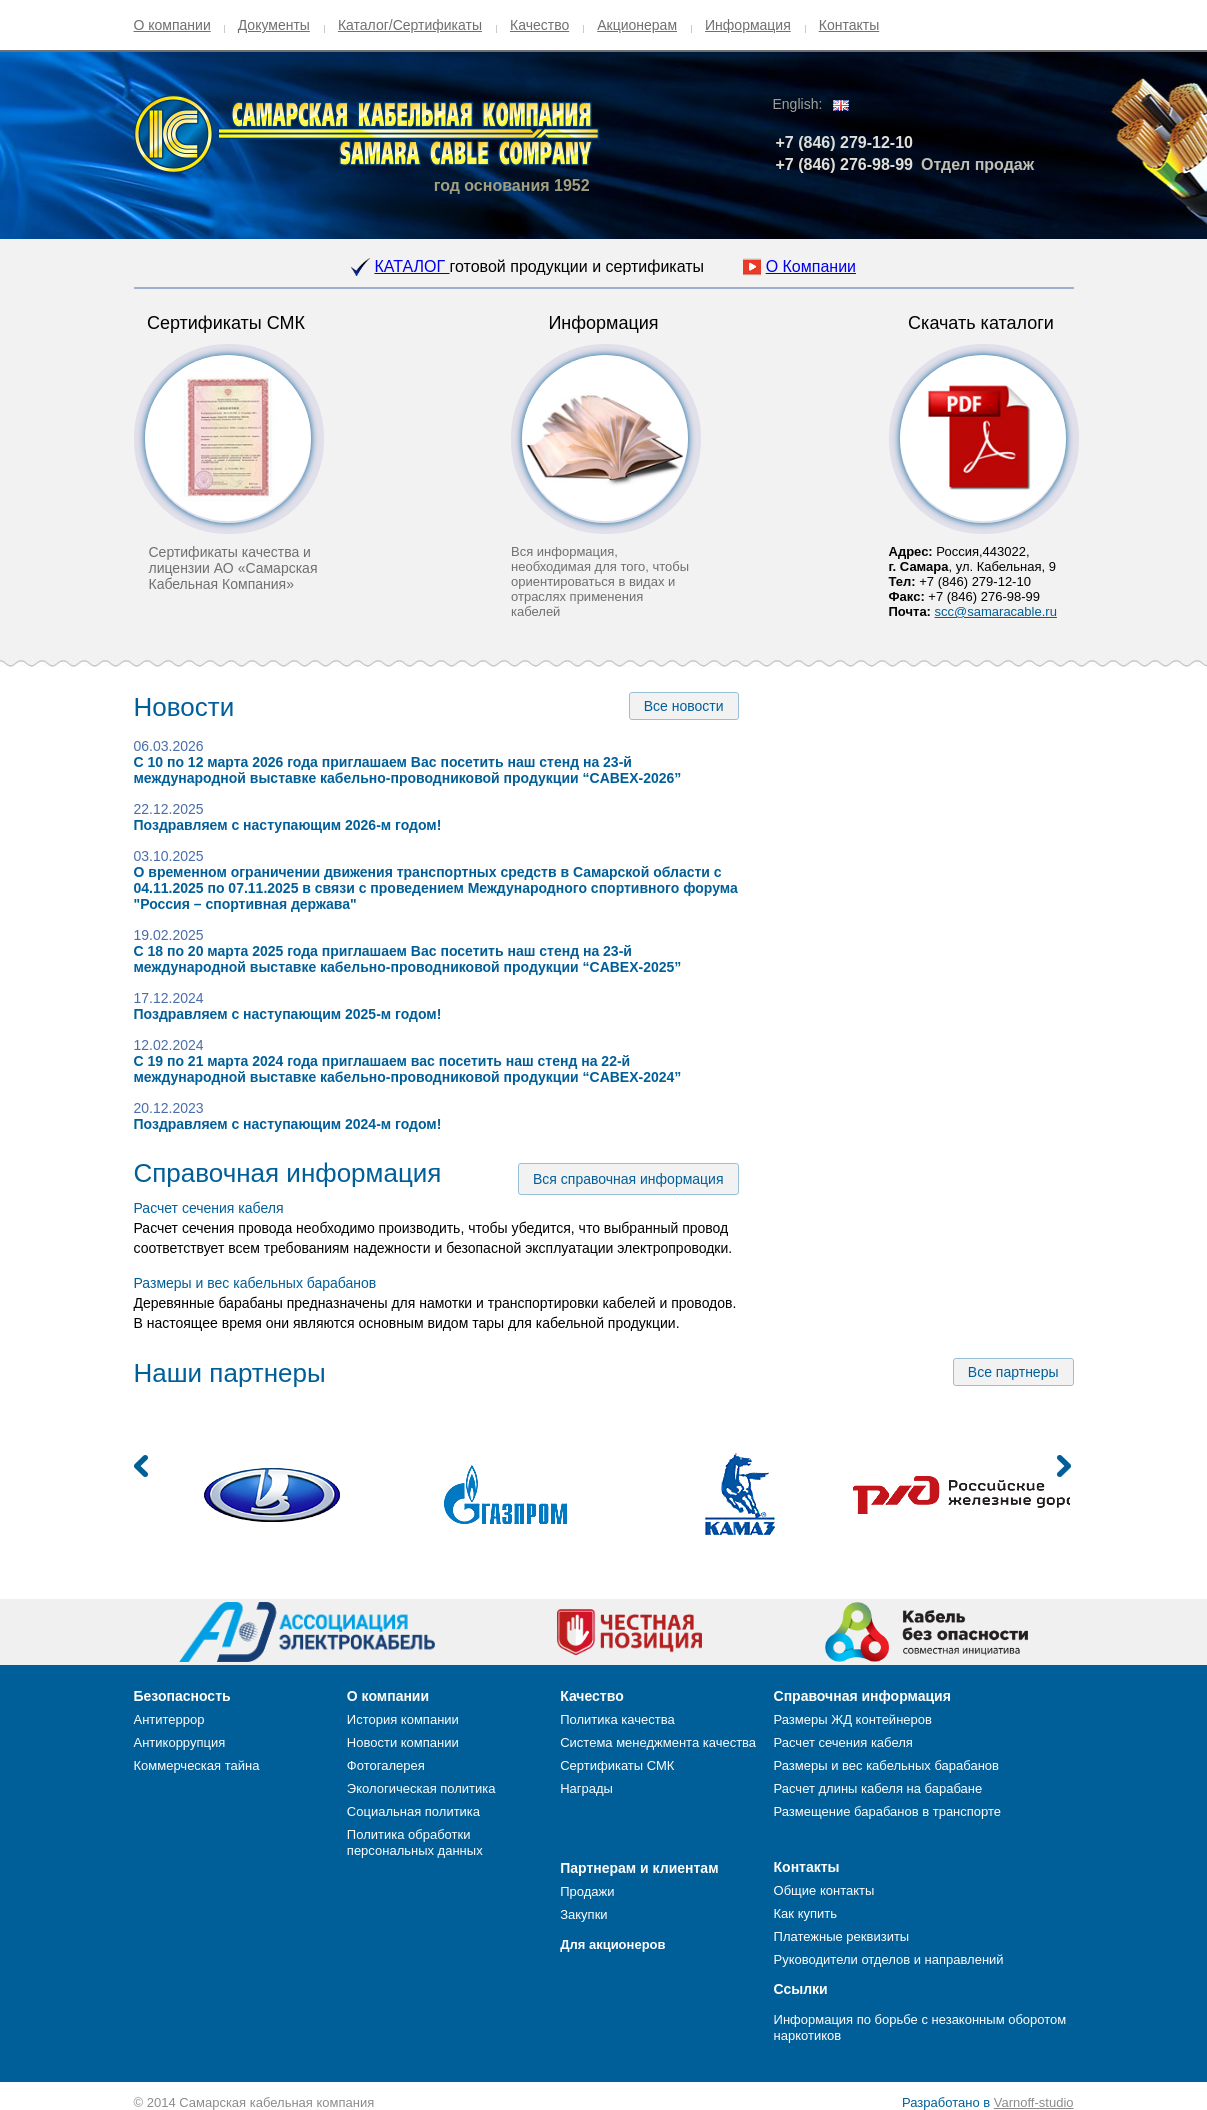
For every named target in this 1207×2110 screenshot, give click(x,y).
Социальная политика (413, 1811)
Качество (539, 25)
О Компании (811, 266)
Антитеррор (169, 1719)
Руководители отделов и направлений (889, 1959)
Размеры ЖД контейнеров (853, 1719)
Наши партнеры (230, 1373)
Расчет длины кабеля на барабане (878, 1788)
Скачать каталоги (981, 323)
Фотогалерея (386, 1765)
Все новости (684, 706)
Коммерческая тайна (197, 1765)
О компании (172, 25)
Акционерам (637, 25)
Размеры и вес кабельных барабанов (255, 1283)
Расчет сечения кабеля (209, 1208)
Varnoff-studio (1034, 2102)
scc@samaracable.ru (996, 611)
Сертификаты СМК (226, 323)
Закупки (583, 1914)
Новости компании (403, 1742)
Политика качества (617, 1719)
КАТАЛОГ (411, 266)
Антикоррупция (180, 1742)
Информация (748, 25)
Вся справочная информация (628, 1179)
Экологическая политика (421, 1788)
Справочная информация (288, 1173)
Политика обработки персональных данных (415, 1842)
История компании (403, 1719)
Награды (586, 1788)
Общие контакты (824, 1890)
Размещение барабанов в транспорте (888, 1811)
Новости (184, 707)
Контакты (849, 25)
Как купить (805, 1913)
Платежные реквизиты (842, 1936)
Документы (274, 25)
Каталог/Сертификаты (410, 25)
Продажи (587, 1891)
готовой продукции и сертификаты (577, 266)
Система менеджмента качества (658, 1742)
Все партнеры (1013, 1372)
